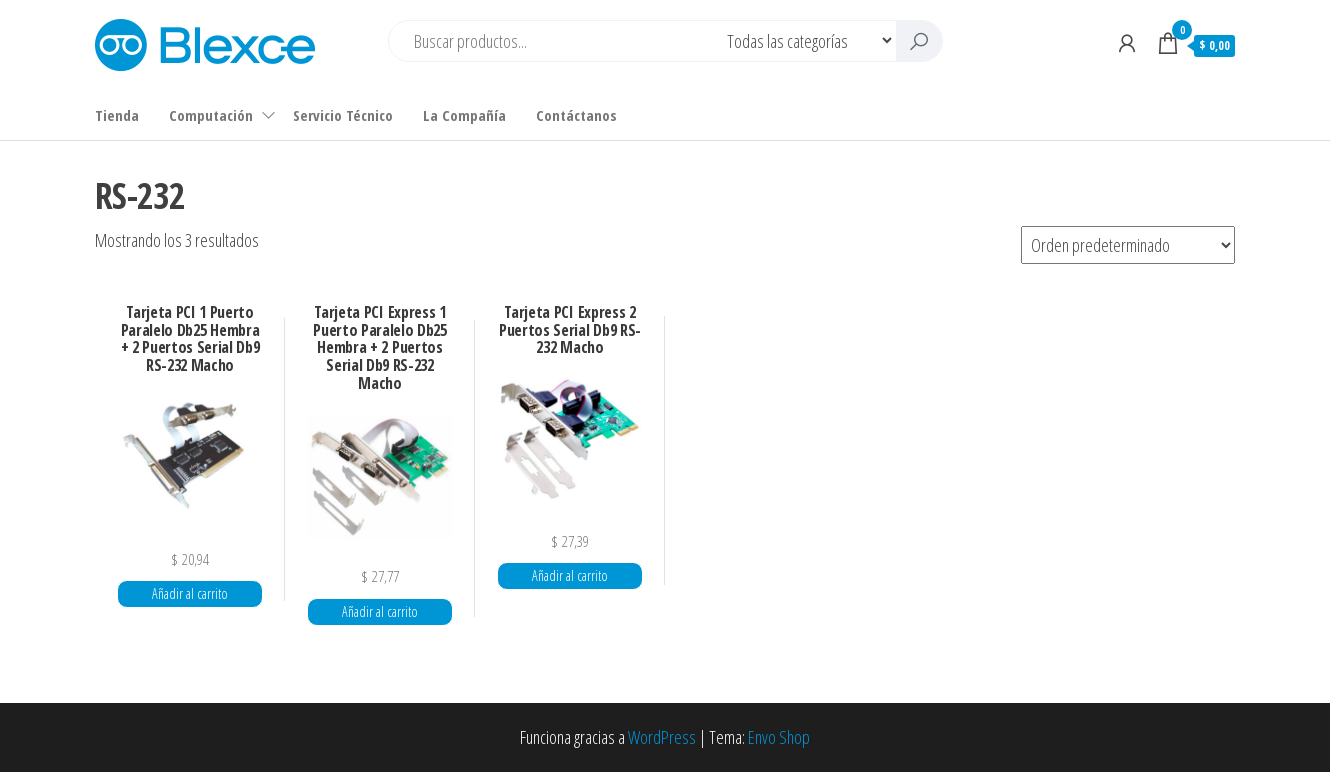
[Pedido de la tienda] (1128, 245)
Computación (211, 115)
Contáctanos (576, 115)
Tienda (117, 115)
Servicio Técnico (343, 115)
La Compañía (464, 115)
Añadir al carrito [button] (190, 593)
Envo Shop (779, 737)
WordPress (662, 737)
